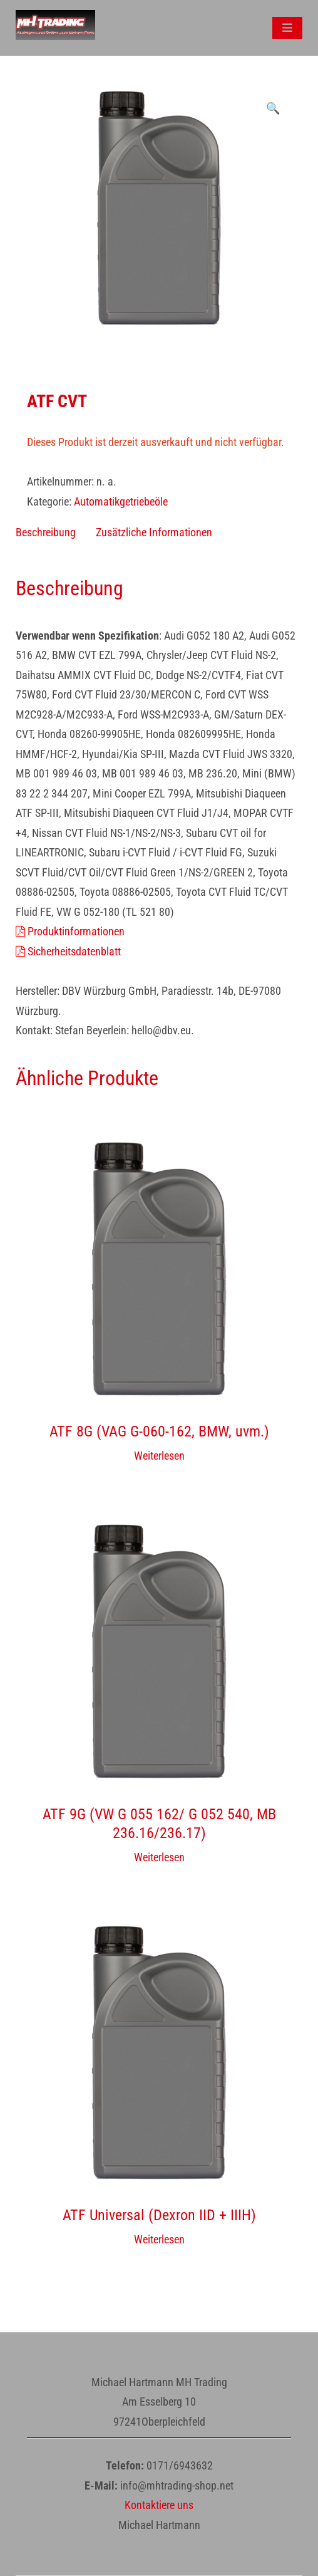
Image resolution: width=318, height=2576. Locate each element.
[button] (273, 108)
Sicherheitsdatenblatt (68, 951)
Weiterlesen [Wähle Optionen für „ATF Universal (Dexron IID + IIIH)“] (159, 2239)
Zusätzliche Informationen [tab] (154, 532)
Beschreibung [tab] (46, 532)
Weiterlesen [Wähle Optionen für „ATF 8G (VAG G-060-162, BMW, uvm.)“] (159, 1455)
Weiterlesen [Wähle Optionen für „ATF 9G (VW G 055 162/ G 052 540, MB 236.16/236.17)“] (159, 1857)
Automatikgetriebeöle (121, 501)
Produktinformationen (70, 931)
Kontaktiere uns (159, 2504)
